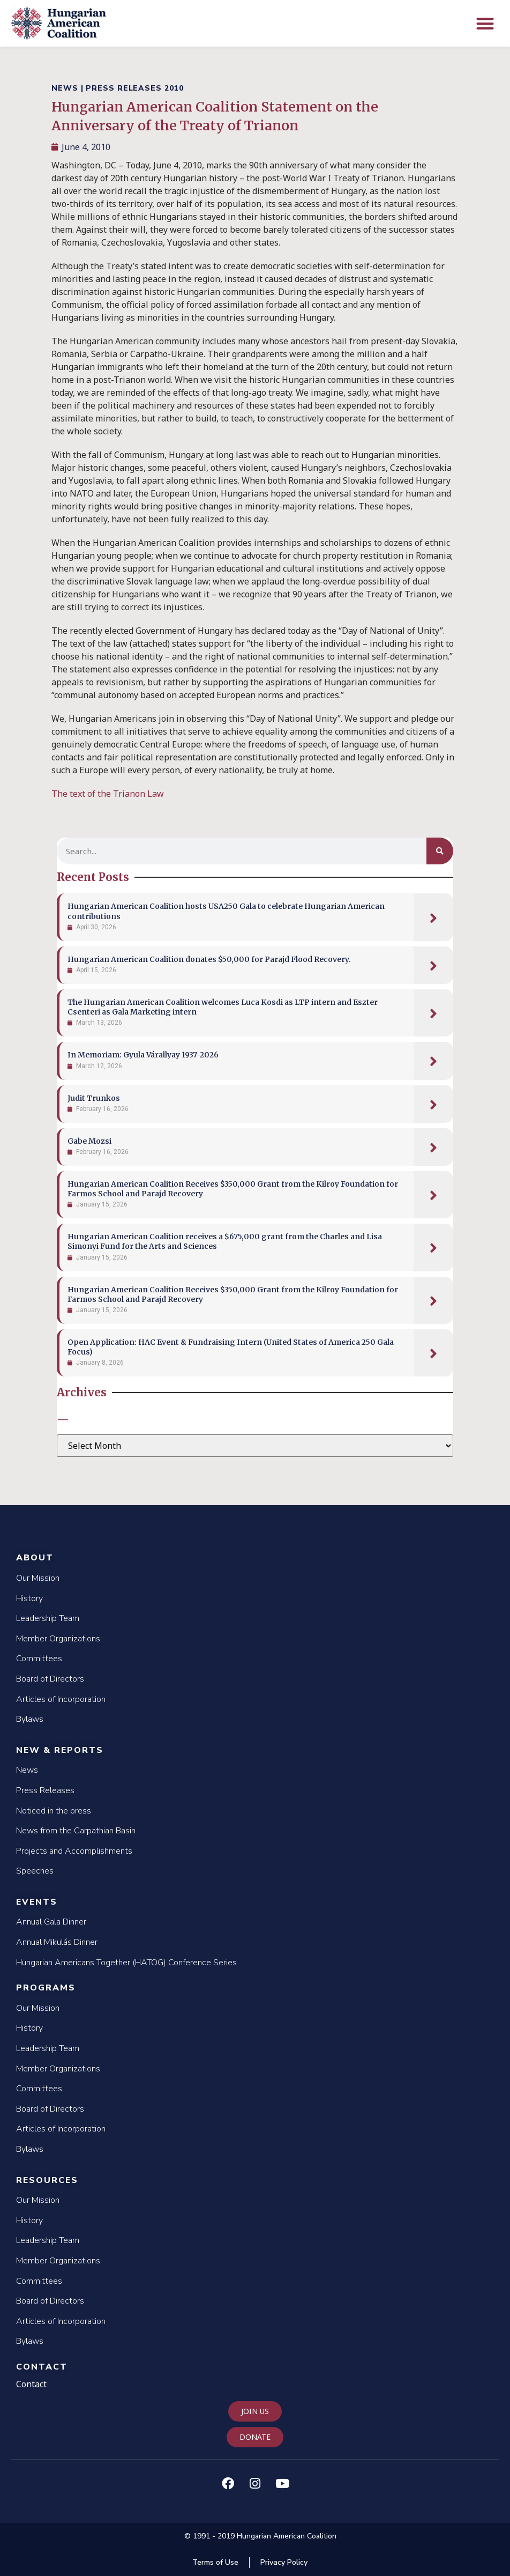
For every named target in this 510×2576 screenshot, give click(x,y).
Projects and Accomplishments (74, 1851)
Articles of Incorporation (61, 1699)
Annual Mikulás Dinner (57, 1942)
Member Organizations (58, 1639)
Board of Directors (50, 1679)
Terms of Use (215, 2562)
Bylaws (29, 1719)
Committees (39, 1658)
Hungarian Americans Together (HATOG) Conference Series (126, 1962)
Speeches (35, 1871)
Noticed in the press (53, 1811)
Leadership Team (47, 1618)
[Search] (439, 851)
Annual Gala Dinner (51, 1922)
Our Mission (37, 1578)
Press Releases (45, 1790)
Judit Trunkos (94, 1098)
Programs (46, 1988)
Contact (42, 2367)
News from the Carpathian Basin (76, 1831)
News (27, 1770)
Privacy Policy (284, 2562)
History (29, 1598)
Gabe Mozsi (89, 1141)
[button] (485, 23)
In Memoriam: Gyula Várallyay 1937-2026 (143, 1055)
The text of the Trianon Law (107, 794)
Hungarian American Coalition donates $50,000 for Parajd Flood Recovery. (209, 959)
